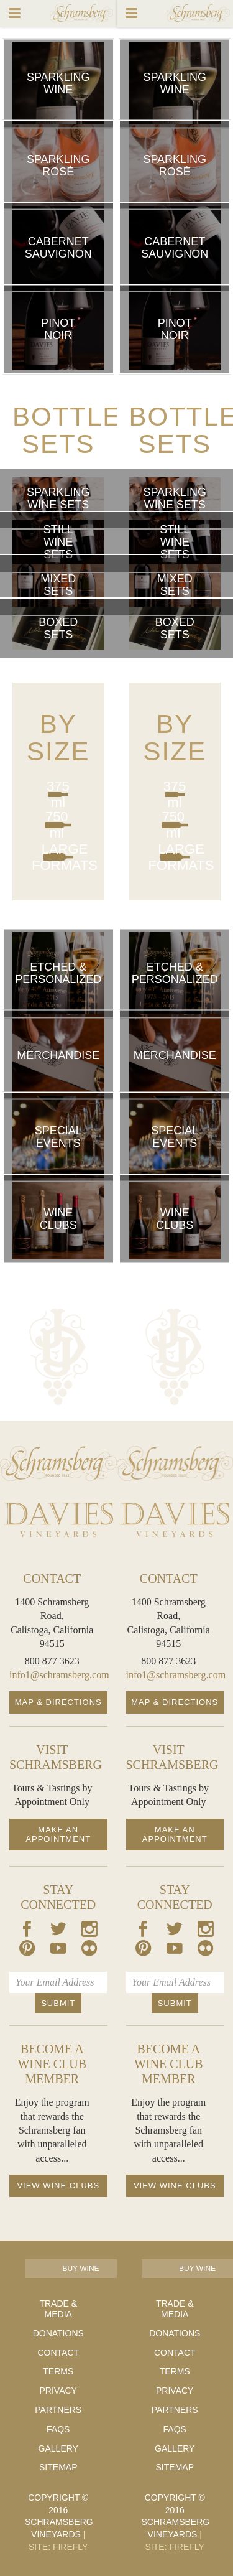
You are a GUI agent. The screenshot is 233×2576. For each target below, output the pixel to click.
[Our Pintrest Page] (27, 1950)
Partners (58, 2410)
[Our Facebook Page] (27, 1931)
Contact (58, 2353)
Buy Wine (80, 2268)
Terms (58, 2371)
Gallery (58, 2448)
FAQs (58, 2429)
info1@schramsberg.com (59, 1674)
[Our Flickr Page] (89, 1950)
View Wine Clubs (58, 2185)
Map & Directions (58, 1702)
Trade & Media (58, 2308)
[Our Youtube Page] (58, 1950)
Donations (58, 2333)
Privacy (58, 2391)
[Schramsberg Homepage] (58, 1463)
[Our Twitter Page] (58, 1931)
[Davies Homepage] (58, 1520)
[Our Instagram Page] (89, 1931)
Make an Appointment (58, 1834)
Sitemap (58, 2467)
